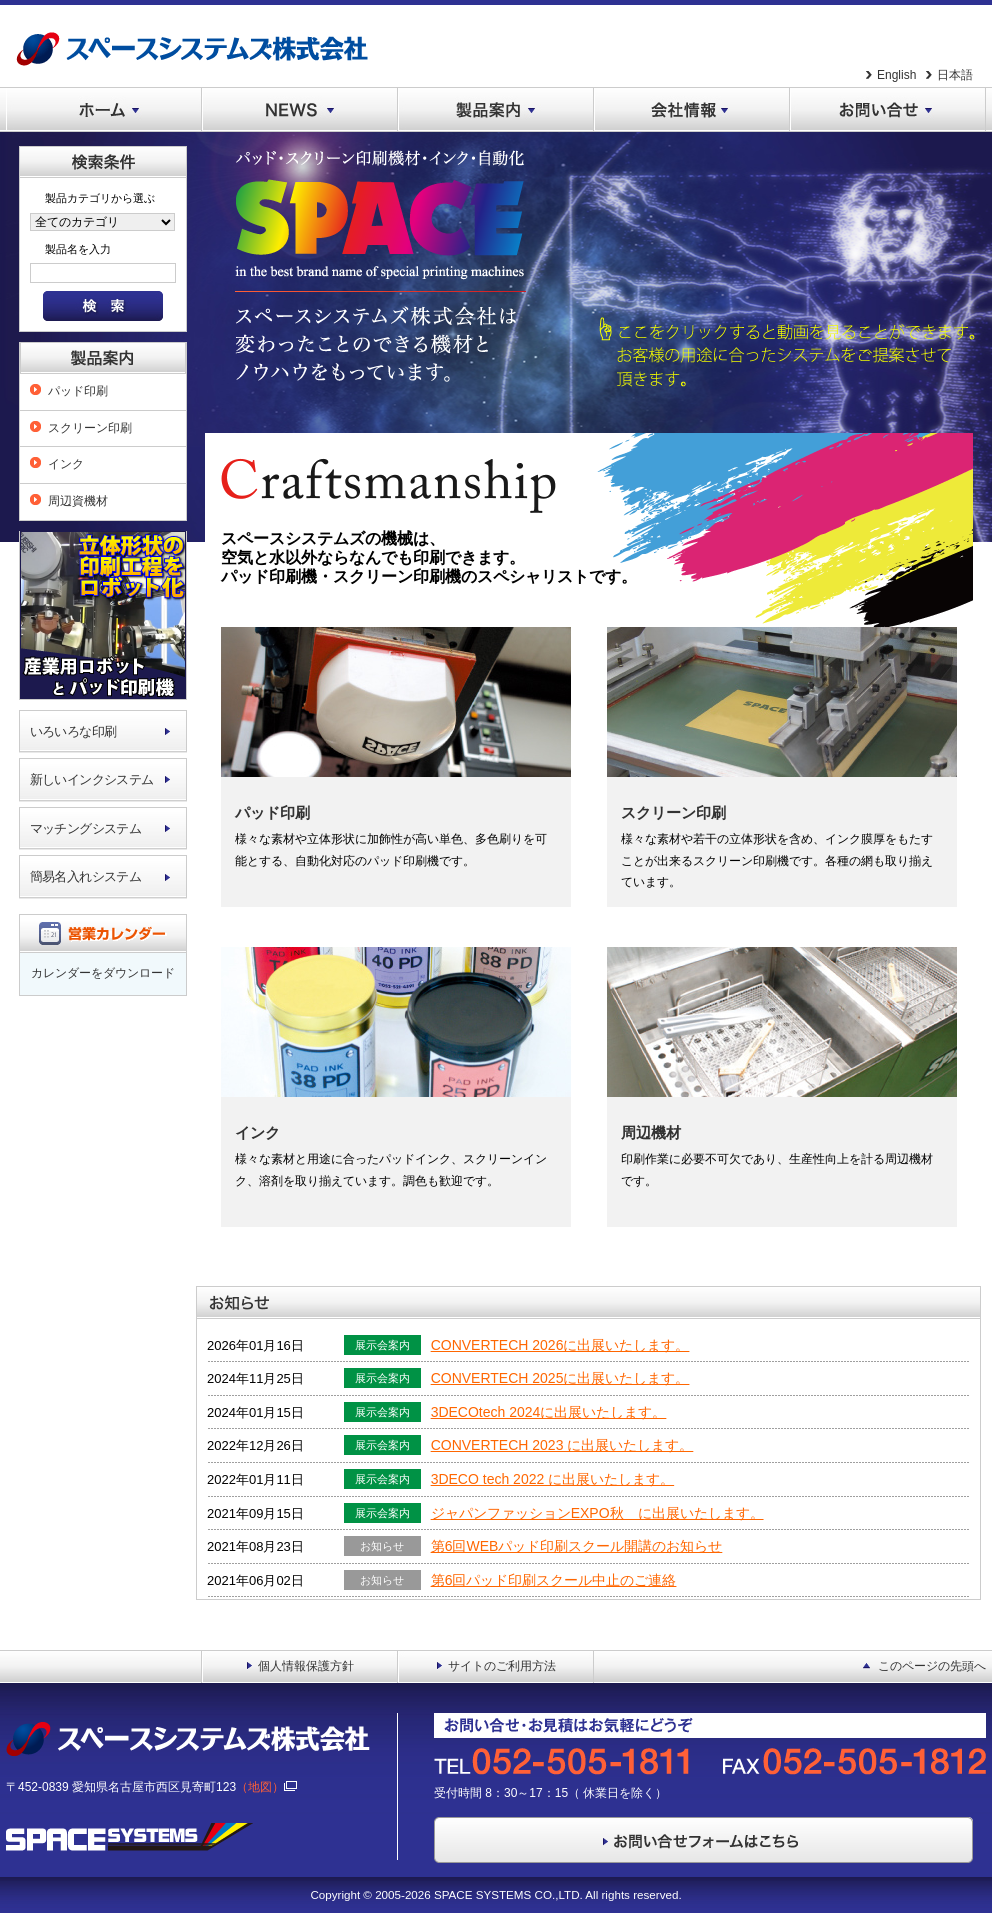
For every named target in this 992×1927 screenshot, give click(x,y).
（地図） (266, 1787)
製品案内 (496, 110)
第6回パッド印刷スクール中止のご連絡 (554, 1580)
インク (66, 464)
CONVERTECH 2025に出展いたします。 (560, 1378)
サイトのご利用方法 (502, 1666)
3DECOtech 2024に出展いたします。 (549, 1412)
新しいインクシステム (92, 779)
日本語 (955, 75)
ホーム (104, 110)
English (896, 75)
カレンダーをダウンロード (103, 973)
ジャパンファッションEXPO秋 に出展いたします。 (597, 1513)
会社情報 (692, 110)
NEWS (300, 110)
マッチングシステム (86, 828)
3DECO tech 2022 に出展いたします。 (553, 1479)
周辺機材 (651, 1132)
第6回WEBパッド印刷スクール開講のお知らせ (577, 1546)
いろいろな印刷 (73, 731)
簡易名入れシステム (86, 876)
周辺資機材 (78, 501)
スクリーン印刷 (90, 428)
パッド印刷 (78, 391)
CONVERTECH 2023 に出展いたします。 (562, 1445)
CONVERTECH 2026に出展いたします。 (560, 1345)
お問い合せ (888, 110)
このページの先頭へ (932, 1666)
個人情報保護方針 (306, 1666)
